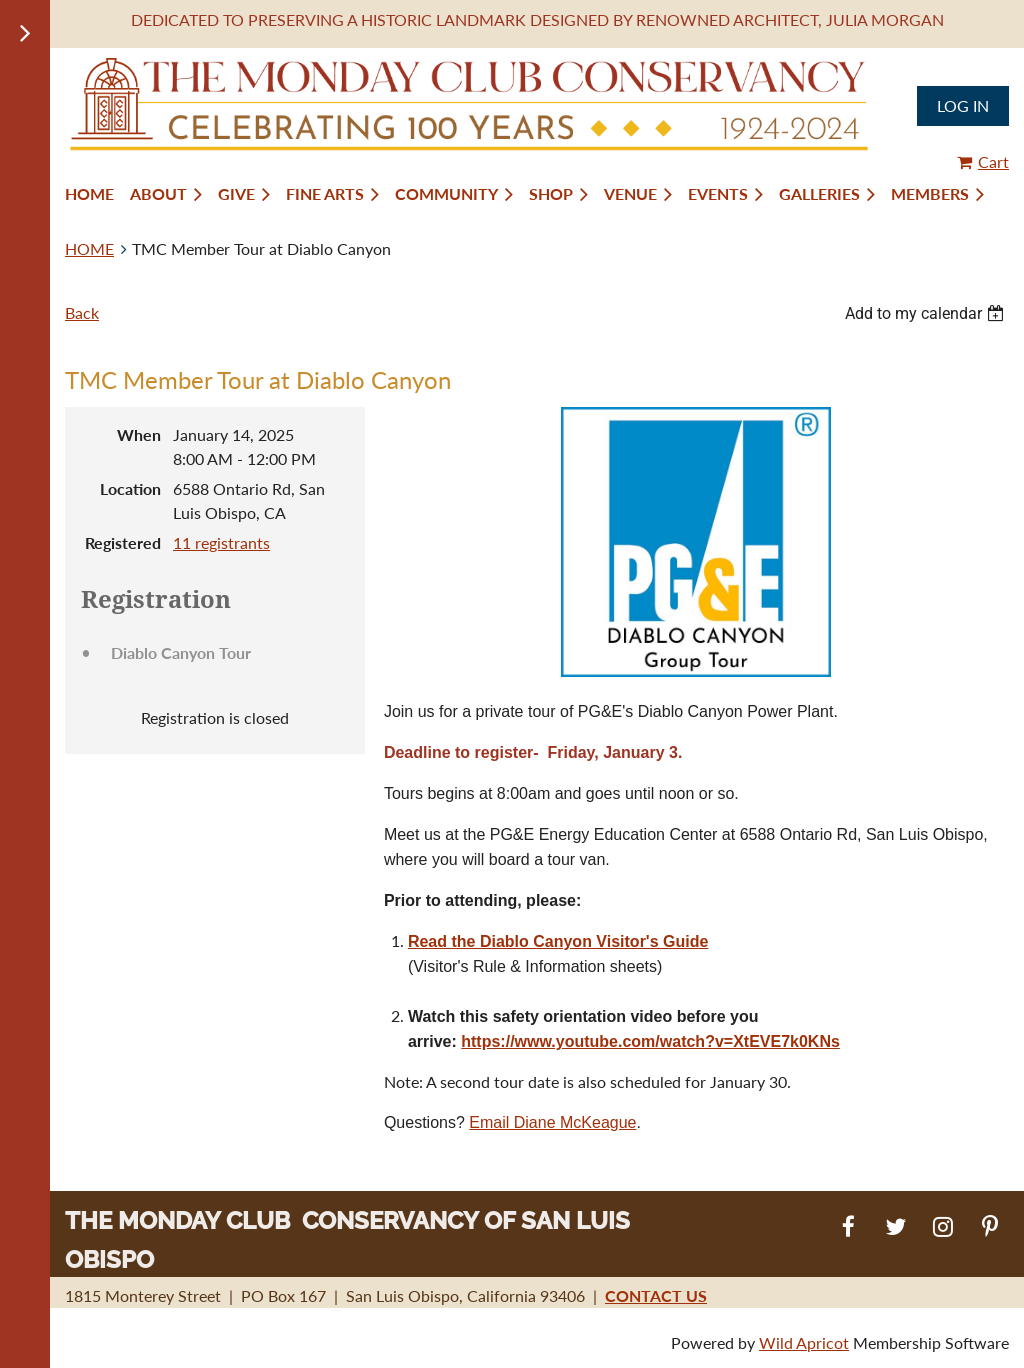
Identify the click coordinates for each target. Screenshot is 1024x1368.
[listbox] (927, 313)
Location (130, 488)
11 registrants (221, 542)
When (139, 434)
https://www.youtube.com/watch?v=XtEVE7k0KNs (650, 1041)
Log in (963, 105)
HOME (89, 248)
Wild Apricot (804, 1342)
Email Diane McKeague (552, 1122)
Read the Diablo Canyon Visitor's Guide (558, 941)
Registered (123, 542)
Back (82, 312)
